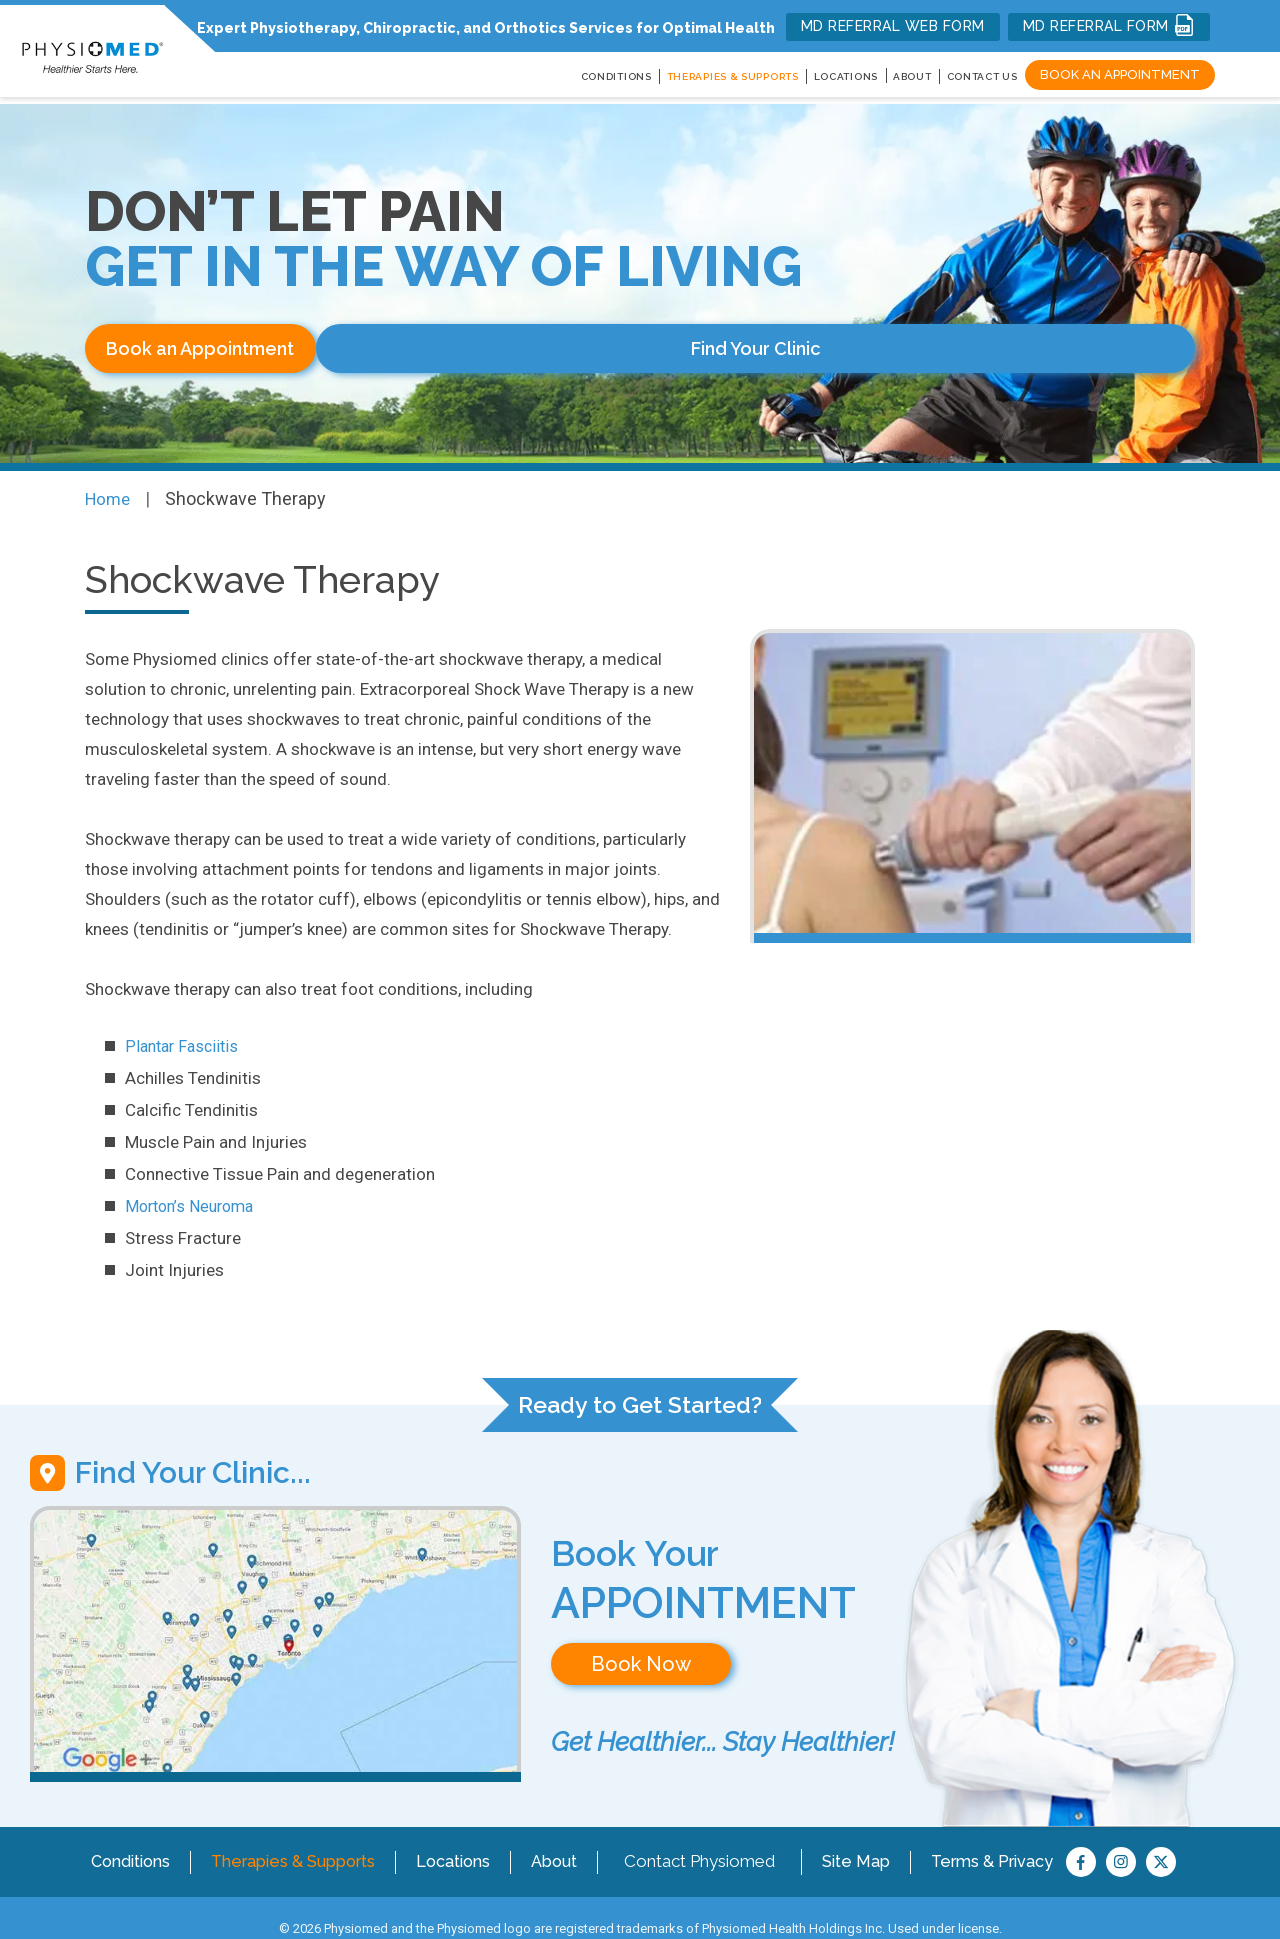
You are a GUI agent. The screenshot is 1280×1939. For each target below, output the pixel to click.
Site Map (873, 1839)
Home (109, 488)
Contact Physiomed (716, 1839)
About (912, 76)
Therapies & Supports (300, 1839)
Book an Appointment (1120, 74)
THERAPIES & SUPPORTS (733, 76)
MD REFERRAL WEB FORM (893, 26)
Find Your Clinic (469, 348)
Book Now (641, 1654)
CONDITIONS (616, 76)
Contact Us (982, 76)
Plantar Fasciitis (185, 1036)
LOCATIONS (846, 76)
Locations (468, 1839)
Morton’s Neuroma (194, 1196)
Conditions (129, 1839)
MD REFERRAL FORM (1109, 25)
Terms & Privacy (1010, 1839)
